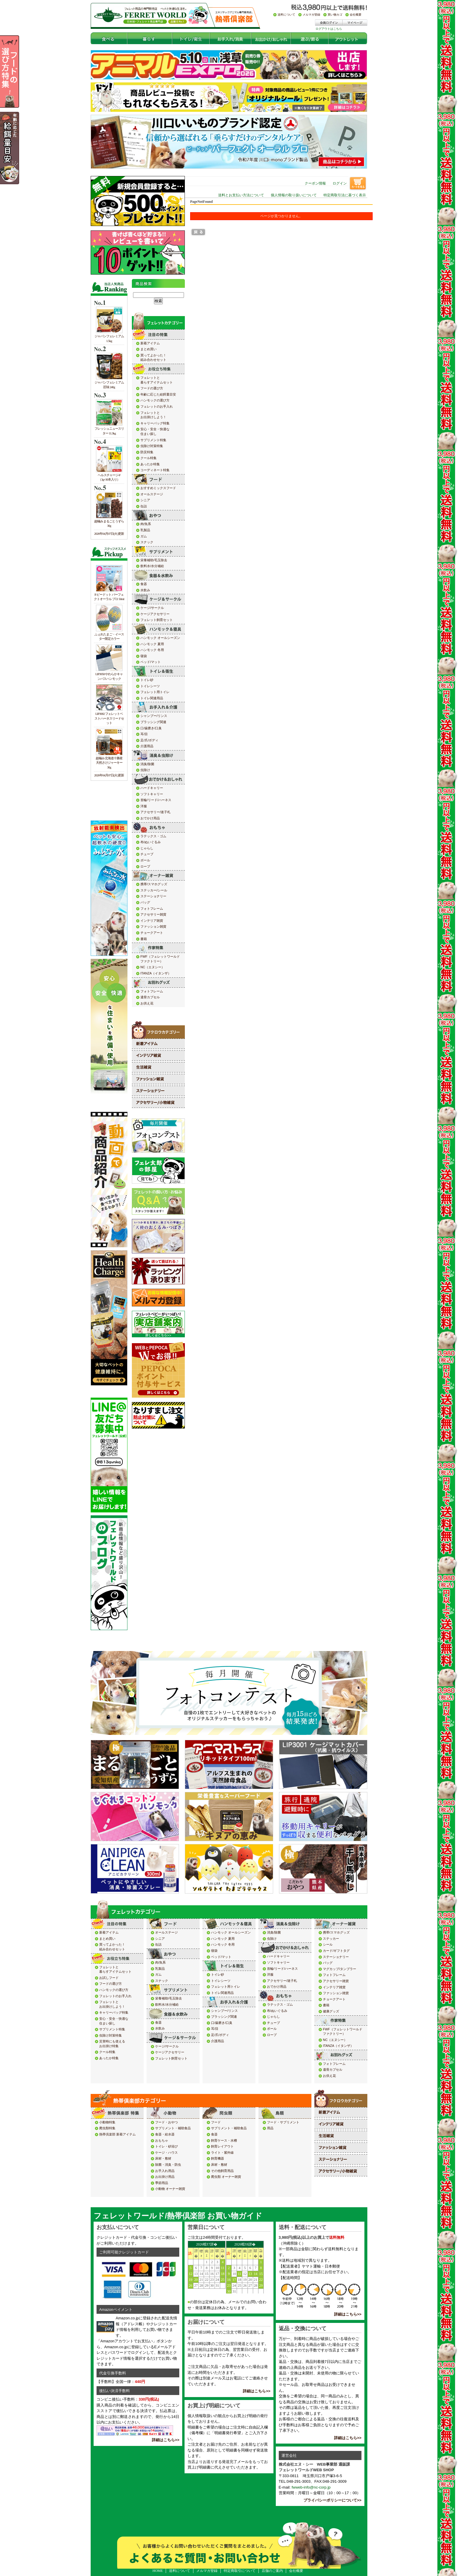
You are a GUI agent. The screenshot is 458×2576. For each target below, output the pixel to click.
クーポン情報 (315, 183)
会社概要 (296, 2571)
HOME (157, 2571)
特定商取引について (239, 2571)
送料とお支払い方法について (241, 195)
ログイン (340, 183)
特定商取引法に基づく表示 (344, 195)
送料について (179, 2571)
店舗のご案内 (272, 2571)
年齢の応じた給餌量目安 (19, 148)
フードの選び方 (19, 71)
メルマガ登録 (207, 2571)
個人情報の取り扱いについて (294, 195)
